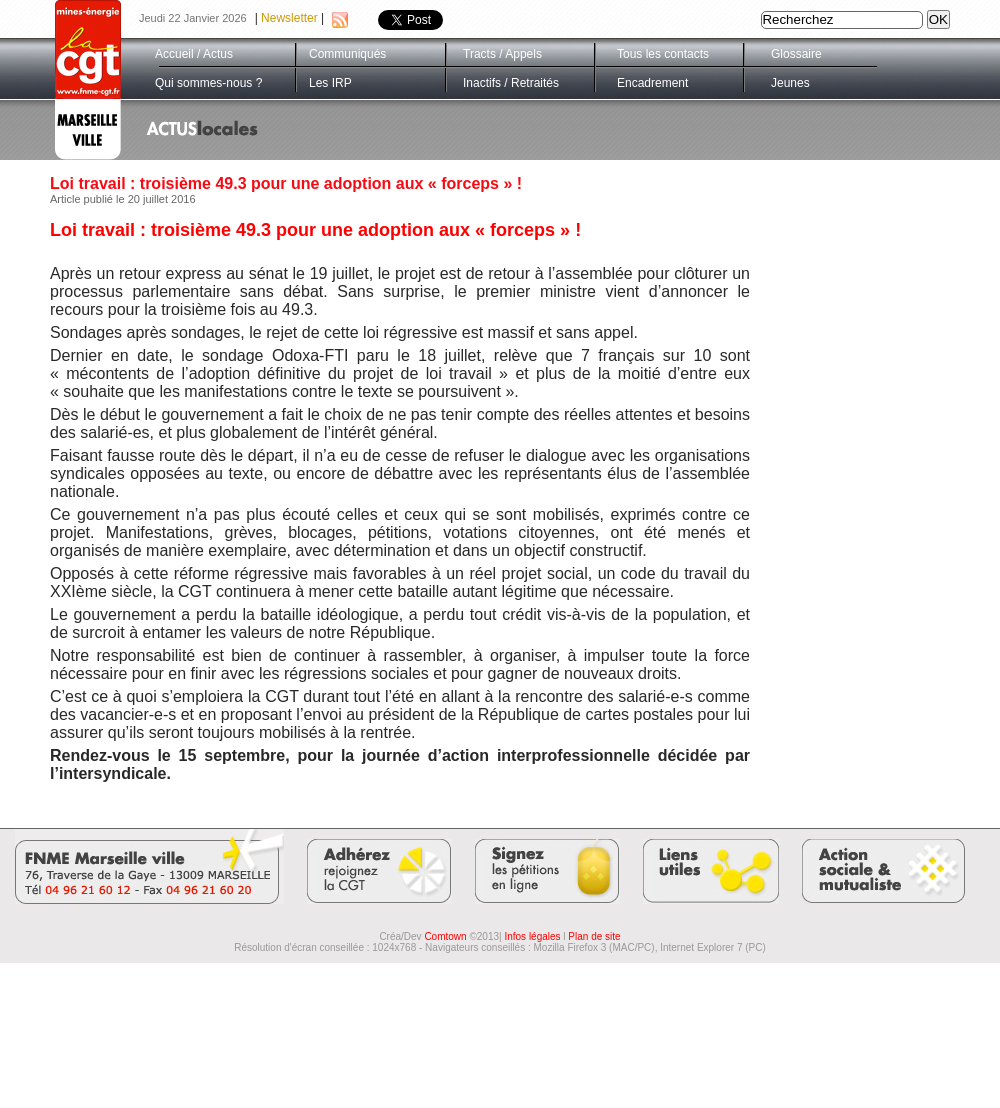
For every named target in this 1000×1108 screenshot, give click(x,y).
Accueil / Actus (194, 54)
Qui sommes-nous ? (208, 83)
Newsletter (289, 18)
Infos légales (532, 936)
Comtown (445, 936)
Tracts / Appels (502, 54)
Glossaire (796, 54)
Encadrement (652, 83)
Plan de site (594, 936)
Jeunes (790, 83)
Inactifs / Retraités (511, 83)
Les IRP (330, 83)
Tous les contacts (663, 54)
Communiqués (347, 54)
